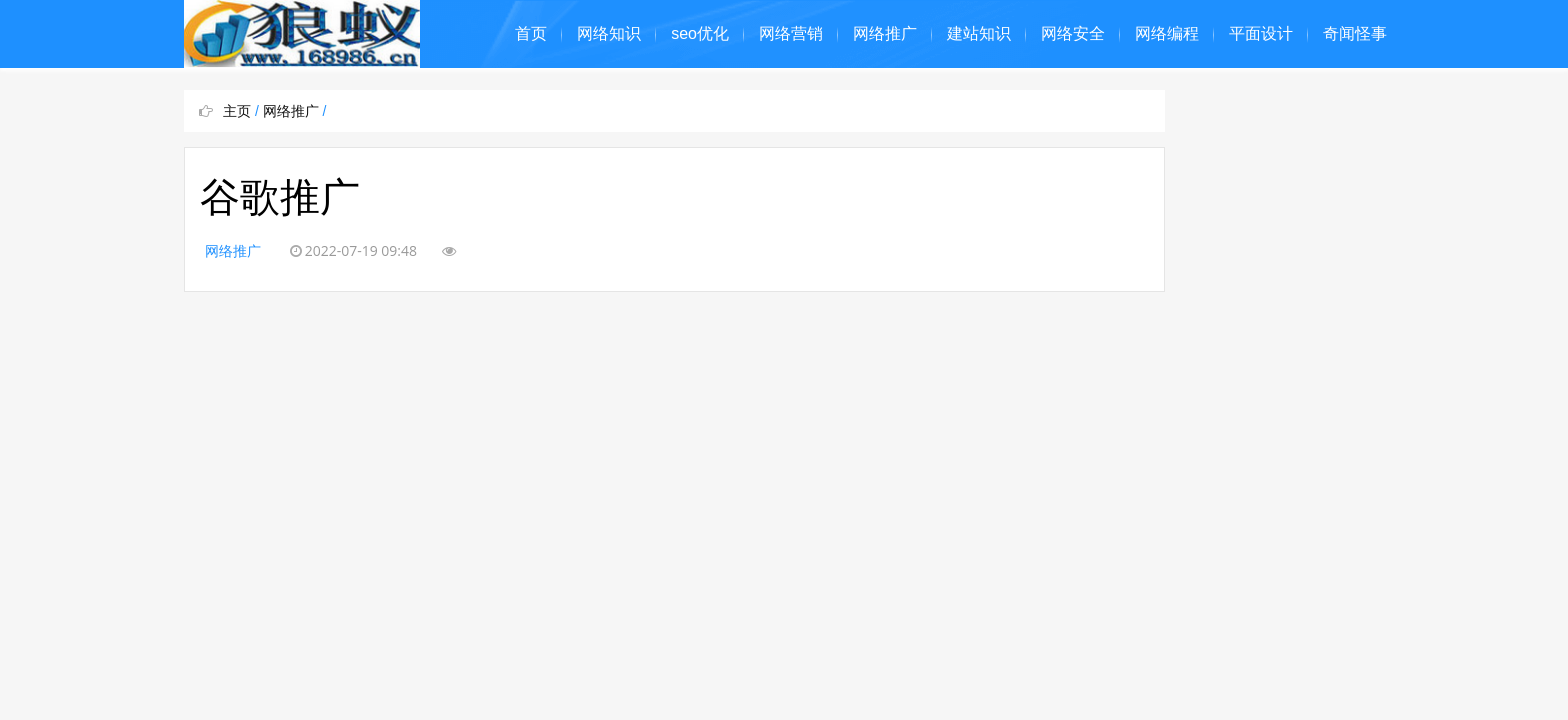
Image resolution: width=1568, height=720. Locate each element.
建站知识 (979, 33)
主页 (237, 111)
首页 (531, 33)
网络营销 (791, 33)
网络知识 (609, 33)
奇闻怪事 (1355, 33)
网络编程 (1167, 33)
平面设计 (1261, 33)
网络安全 (1073, 33)
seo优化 (700, 33)
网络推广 (885, 33)
